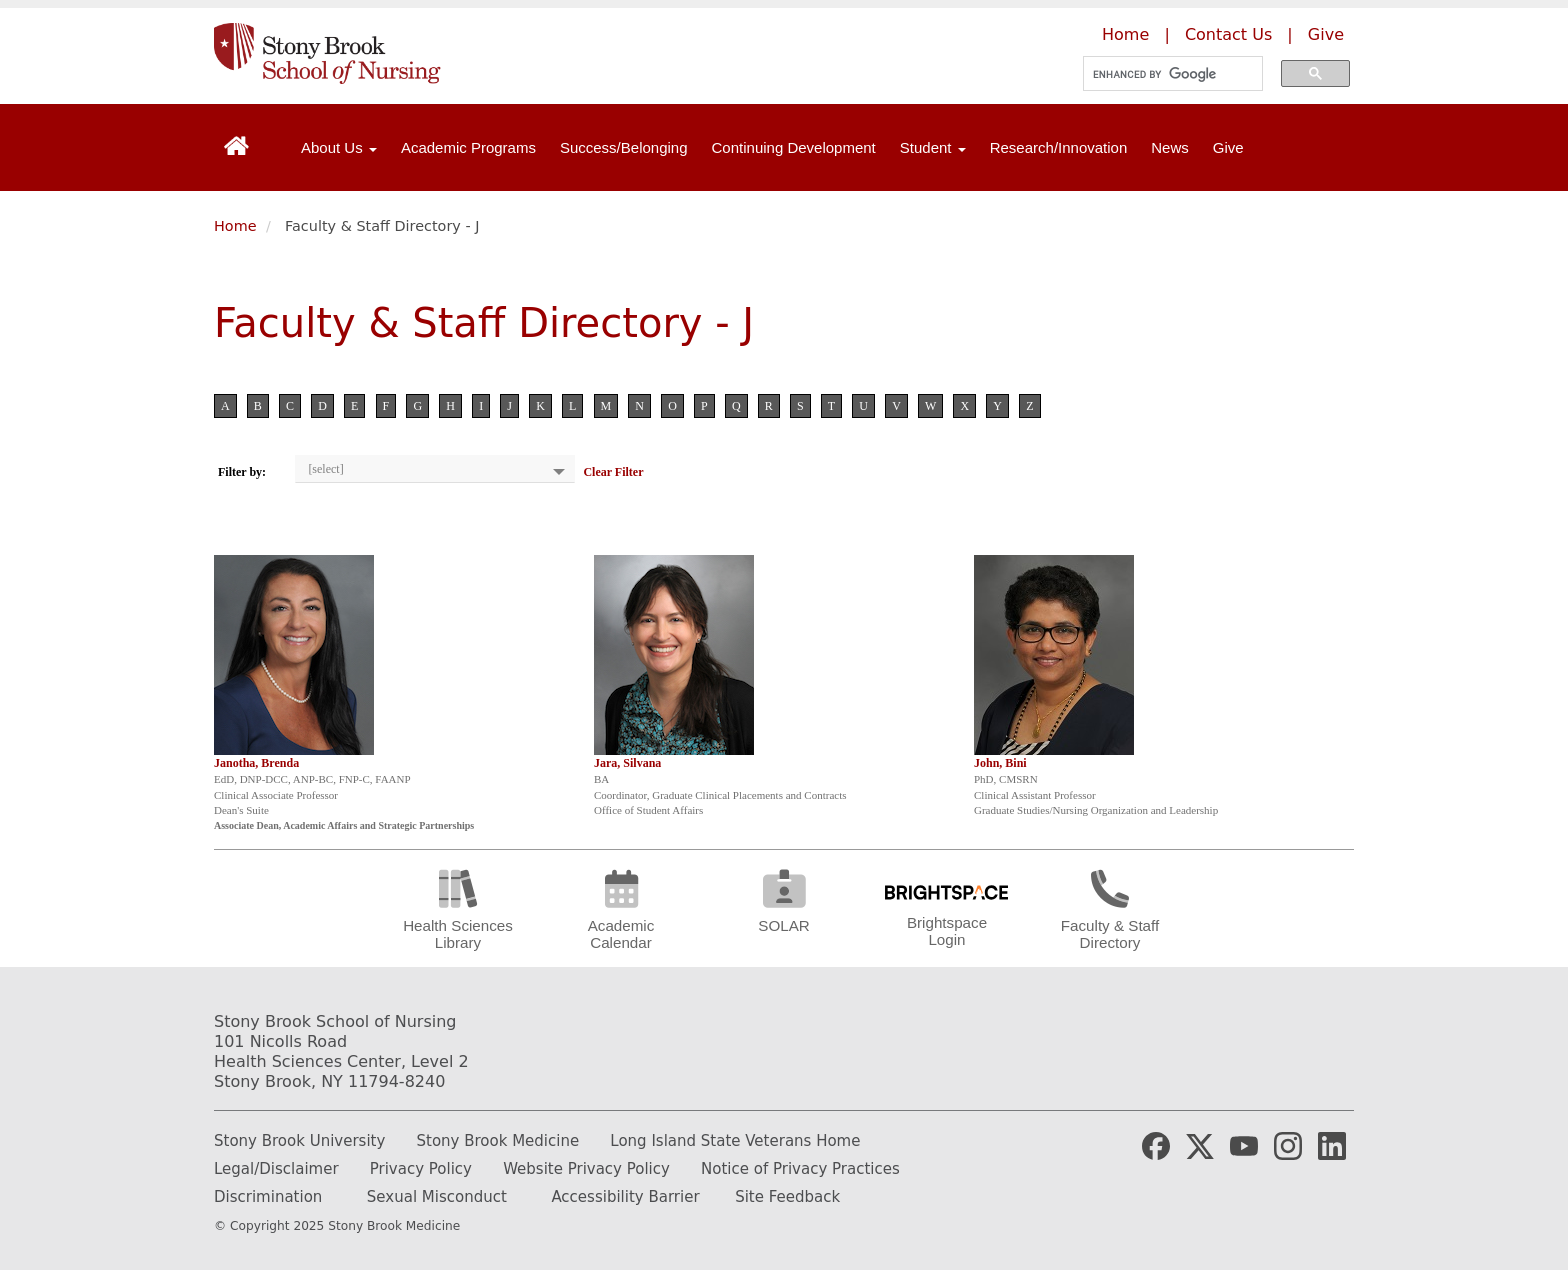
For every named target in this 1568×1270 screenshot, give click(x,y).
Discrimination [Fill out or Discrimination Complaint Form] (268, 1197)
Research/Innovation (1059, 147)
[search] (1167, 74)
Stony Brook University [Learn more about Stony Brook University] (299, 1141)
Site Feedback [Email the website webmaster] (787, 1197)
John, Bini (1000, 763)
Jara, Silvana (627, 763)
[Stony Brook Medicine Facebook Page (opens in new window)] (1156, 1145)
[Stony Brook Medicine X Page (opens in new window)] (1200, 1145)
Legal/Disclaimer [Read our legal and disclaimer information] (276, 1169)
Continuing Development (794, 147)
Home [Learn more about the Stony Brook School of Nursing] (1125, 34)
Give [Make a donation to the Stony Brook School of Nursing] (1326, 34)
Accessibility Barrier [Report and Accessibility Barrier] (625, 1197)
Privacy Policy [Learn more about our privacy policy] (421, 1169)
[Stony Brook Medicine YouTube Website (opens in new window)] (1244, 1145)
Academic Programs (468, 147)
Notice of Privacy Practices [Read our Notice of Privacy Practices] (800, 1169)
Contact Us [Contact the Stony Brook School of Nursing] (1228, 34)
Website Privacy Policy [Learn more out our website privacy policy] (586, 1169)
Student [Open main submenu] (933, 147)
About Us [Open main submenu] (339, 147)
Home (235, 226)
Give (1228, 147)
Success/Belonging (624, 147)
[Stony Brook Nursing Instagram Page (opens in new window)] (1288, 1145)
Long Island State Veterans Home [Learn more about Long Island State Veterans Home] (735, 1141)
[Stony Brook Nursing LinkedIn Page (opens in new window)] (1332, 1145)
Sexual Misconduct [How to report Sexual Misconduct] (437, 1197)
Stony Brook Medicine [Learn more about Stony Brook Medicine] (498, 1141)
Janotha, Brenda (256, 763)
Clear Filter (613, 472)
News (1170, 147)
